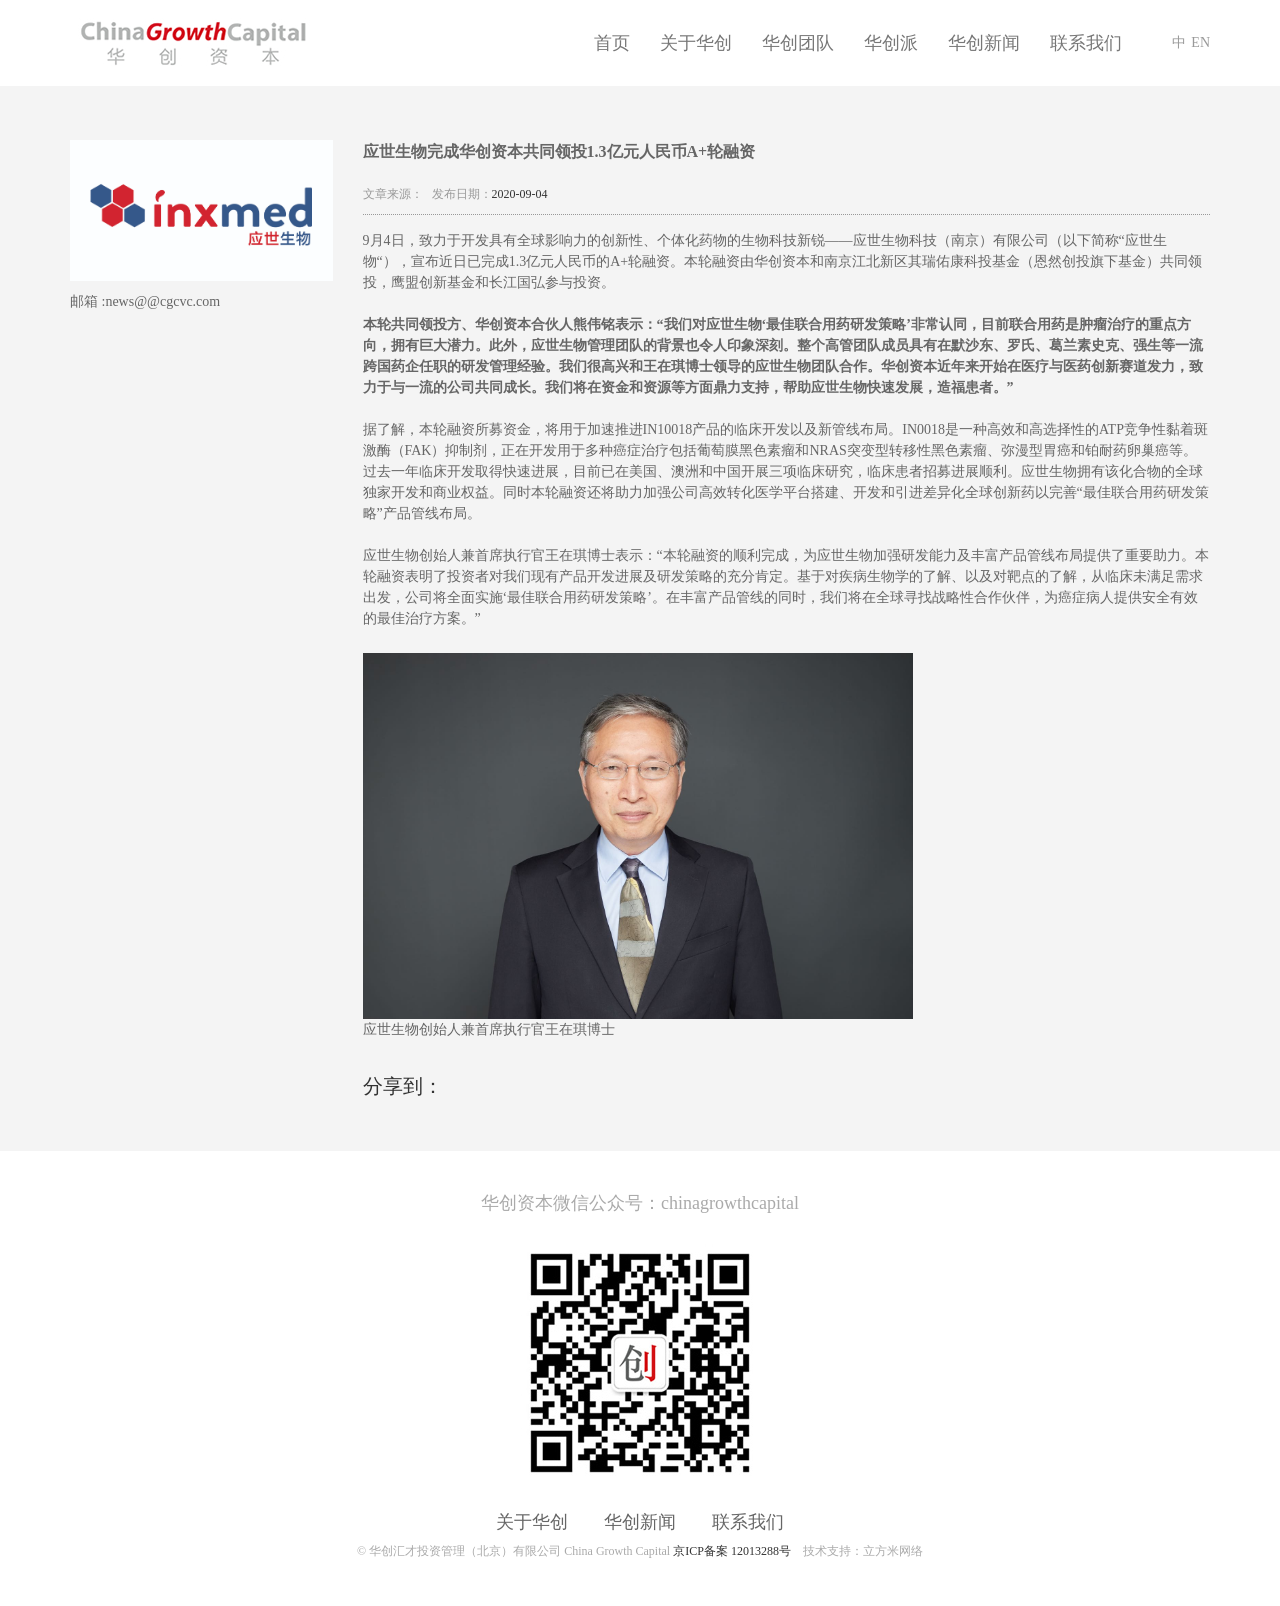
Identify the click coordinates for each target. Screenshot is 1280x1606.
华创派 (891, 43)
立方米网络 (893, 1551)
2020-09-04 (520, 194)
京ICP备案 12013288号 (732, 1551)
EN (1200, 42)
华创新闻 (984, 43)
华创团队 (798, 43)
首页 (612, 43)
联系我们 (1086, 43)
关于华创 (696, 43)
